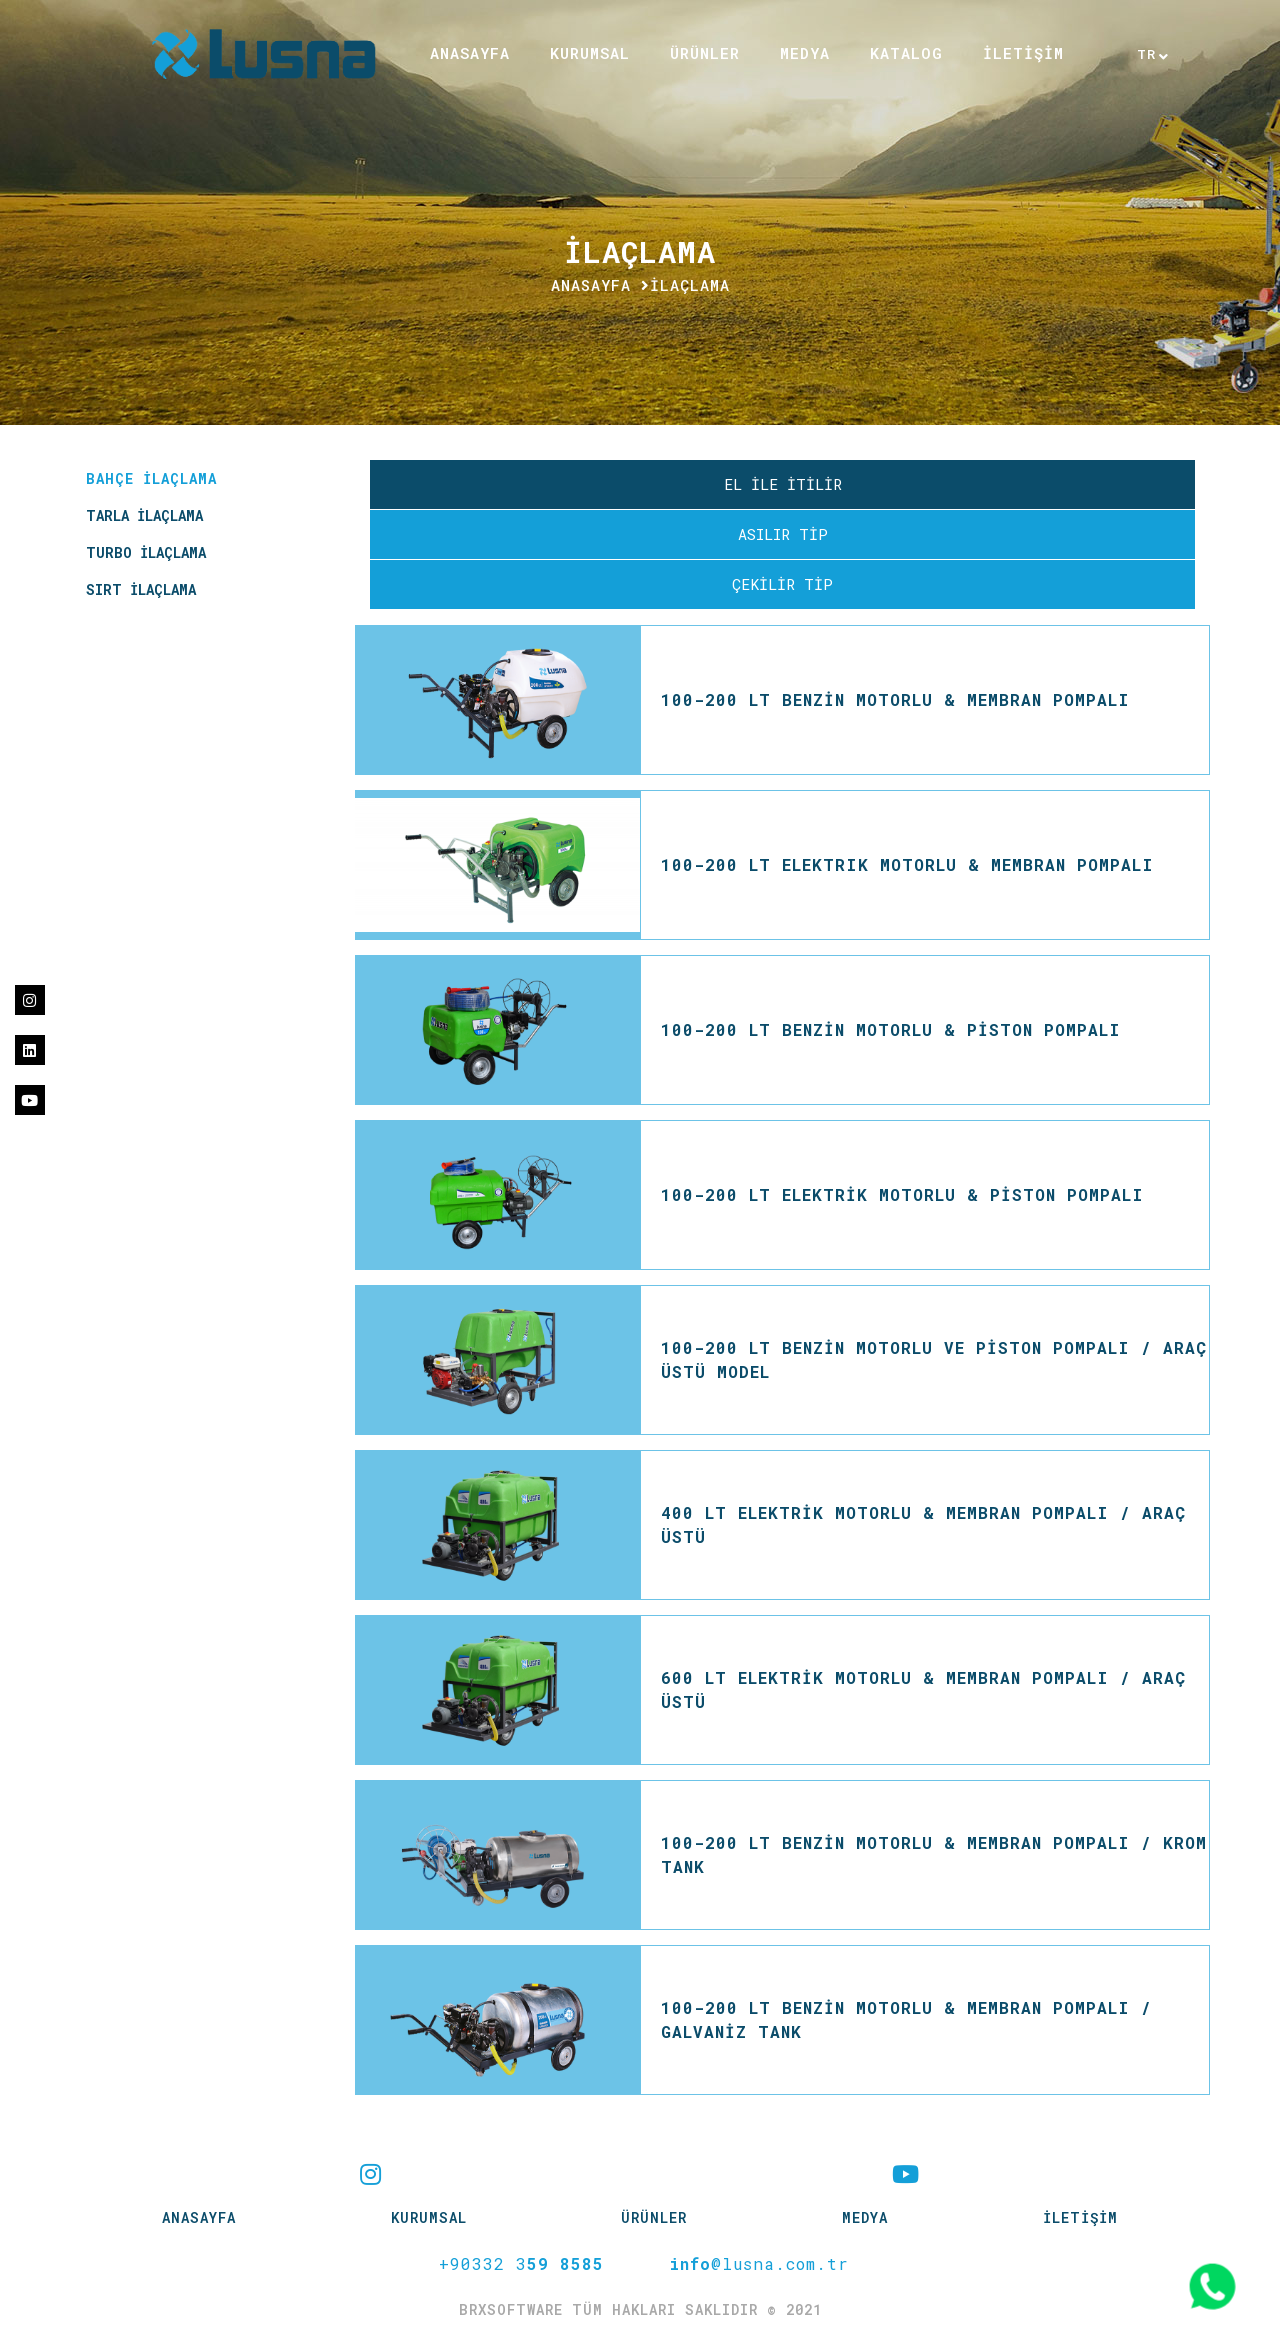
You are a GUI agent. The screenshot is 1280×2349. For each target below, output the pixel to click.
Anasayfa (591, 285)
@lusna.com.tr (759, 2263)
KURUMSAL (590, 53)
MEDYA (805, 53)
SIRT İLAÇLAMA (141, 589)
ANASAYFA (470, 53)
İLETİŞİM (1023, 53)
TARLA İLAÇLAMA (144, 515)
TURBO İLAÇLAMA (146, 552)
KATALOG (906, 53)
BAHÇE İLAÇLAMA (151, 478)
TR (1148, 54)
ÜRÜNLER (705, 53)
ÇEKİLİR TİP (782, 584)
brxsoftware (515, 2309)
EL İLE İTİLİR (783, 484)
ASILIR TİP (783, 534)
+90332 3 (521, 2263)
